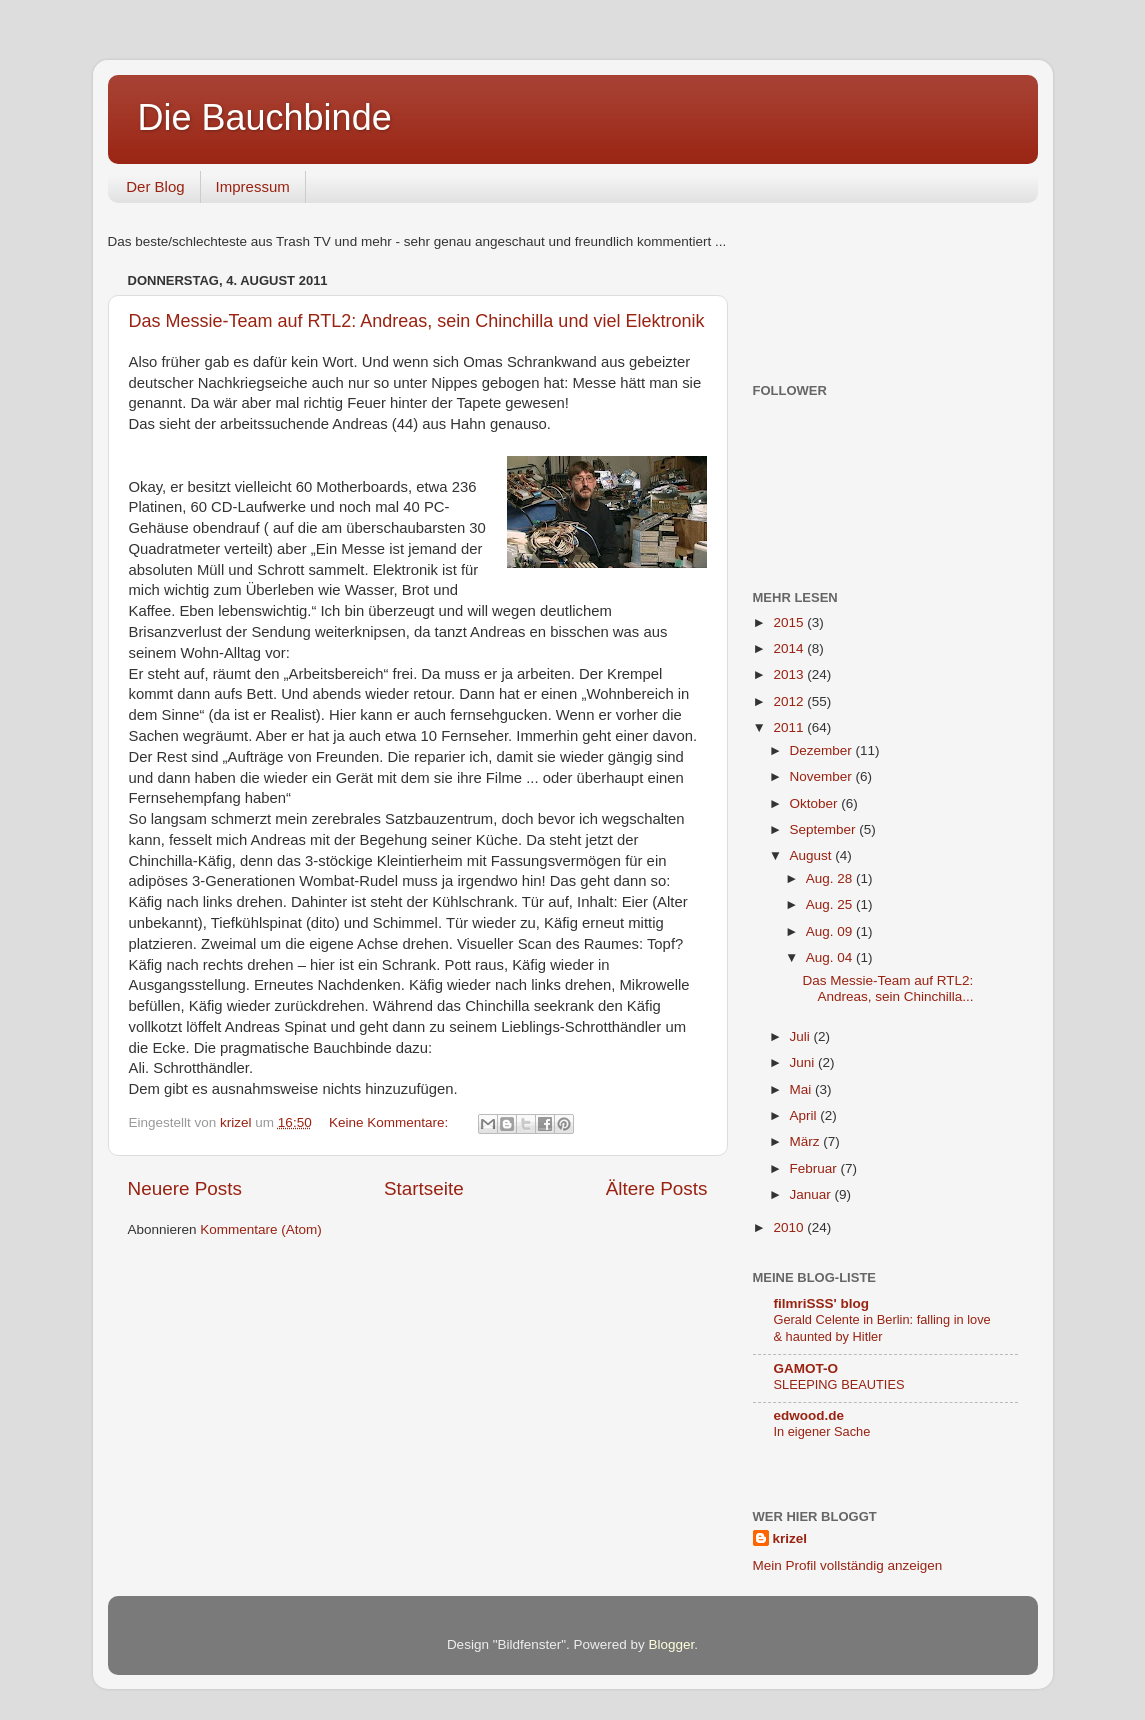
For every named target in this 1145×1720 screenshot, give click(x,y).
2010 (790, 1227)
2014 (790, 648)
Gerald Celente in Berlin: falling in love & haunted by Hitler (882, 1328)
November (823, 776)
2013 (790, 674)
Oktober (816, 803)
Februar (815, 1168)
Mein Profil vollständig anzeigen (848, 1565)
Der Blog (155, 186)
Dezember (823, 750)
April (805, 1115)
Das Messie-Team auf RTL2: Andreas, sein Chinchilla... (887, 988)
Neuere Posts (185, 1188)
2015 (790, 622)
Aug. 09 (831, 931)
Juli (802, 1036)
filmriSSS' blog (821, 1303)
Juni (804, 1062)
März (807, 1141)
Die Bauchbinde (265, 117)
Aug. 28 (831, 878)
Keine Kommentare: (390, 1122)
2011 (790, 727)
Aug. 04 (831, 957)
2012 (790, 701)
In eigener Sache (822, 1431)
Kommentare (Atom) (261, 1229)
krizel (790, 1538)
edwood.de (809, 1415)
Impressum (253, 186)
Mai (803, 1089)
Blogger (672, 1644)
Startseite (424, 1188)
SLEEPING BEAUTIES (839, 1384)
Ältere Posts (657, 1188)
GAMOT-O (806, 1368)
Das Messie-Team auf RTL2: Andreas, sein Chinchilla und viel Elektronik (417, 321)
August (813, 855)
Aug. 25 (831, 904)
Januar (812, 1194)
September (825, 829)
